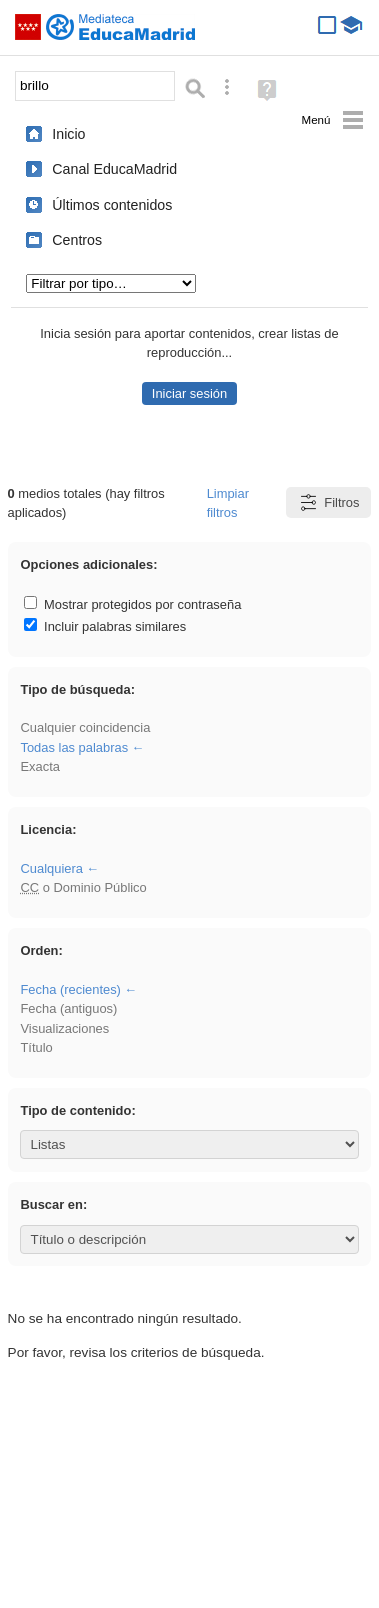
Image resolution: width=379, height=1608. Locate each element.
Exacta (39, 766)
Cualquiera (51, 868)
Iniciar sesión (189, 393)
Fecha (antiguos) (68, 1008)
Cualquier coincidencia (85, 727)
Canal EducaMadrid (114, 169)
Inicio (68, 134)
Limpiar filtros (228, 503)
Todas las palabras (74, 747)
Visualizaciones (64, 1028)
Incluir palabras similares (105, 626)
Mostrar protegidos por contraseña (132, 604)
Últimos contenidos (112, 205)
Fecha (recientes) (70, 989)
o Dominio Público (83, 887)
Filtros (328, 502)
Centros (77, 240)
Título (36, 1047)
